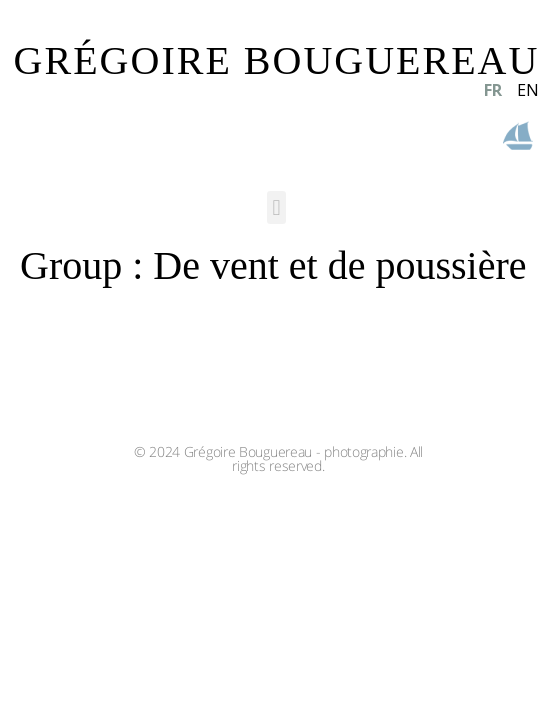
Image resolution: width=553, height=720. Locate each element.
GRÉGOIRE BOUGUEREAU (277, 60)
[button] (276, 207)
